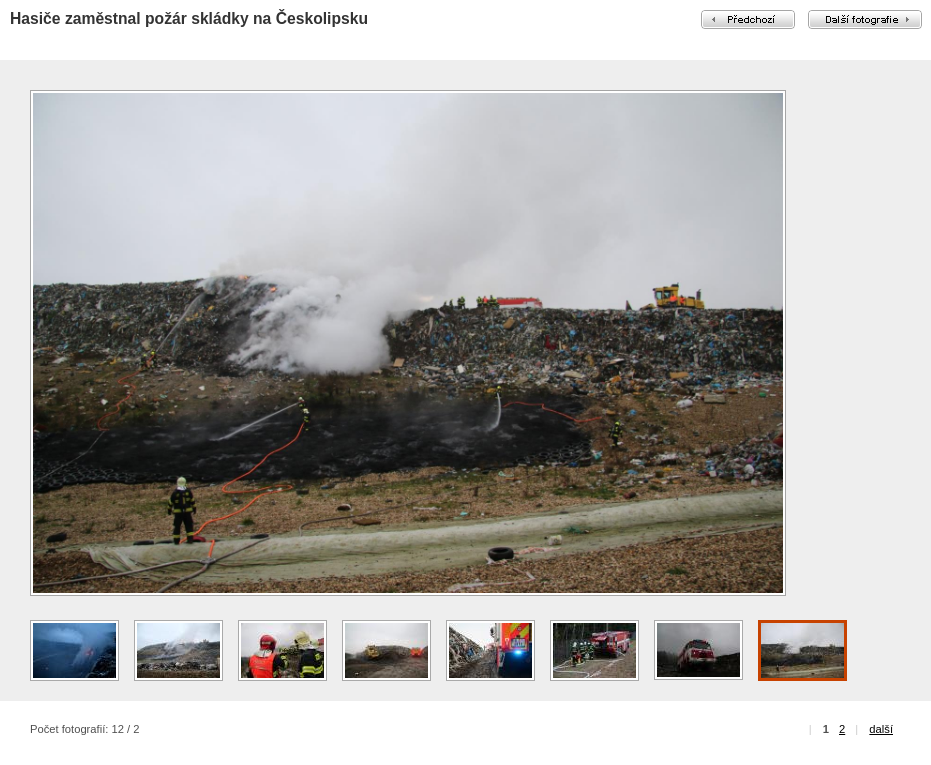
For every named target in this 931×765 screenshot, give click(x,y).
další (881, 729)
